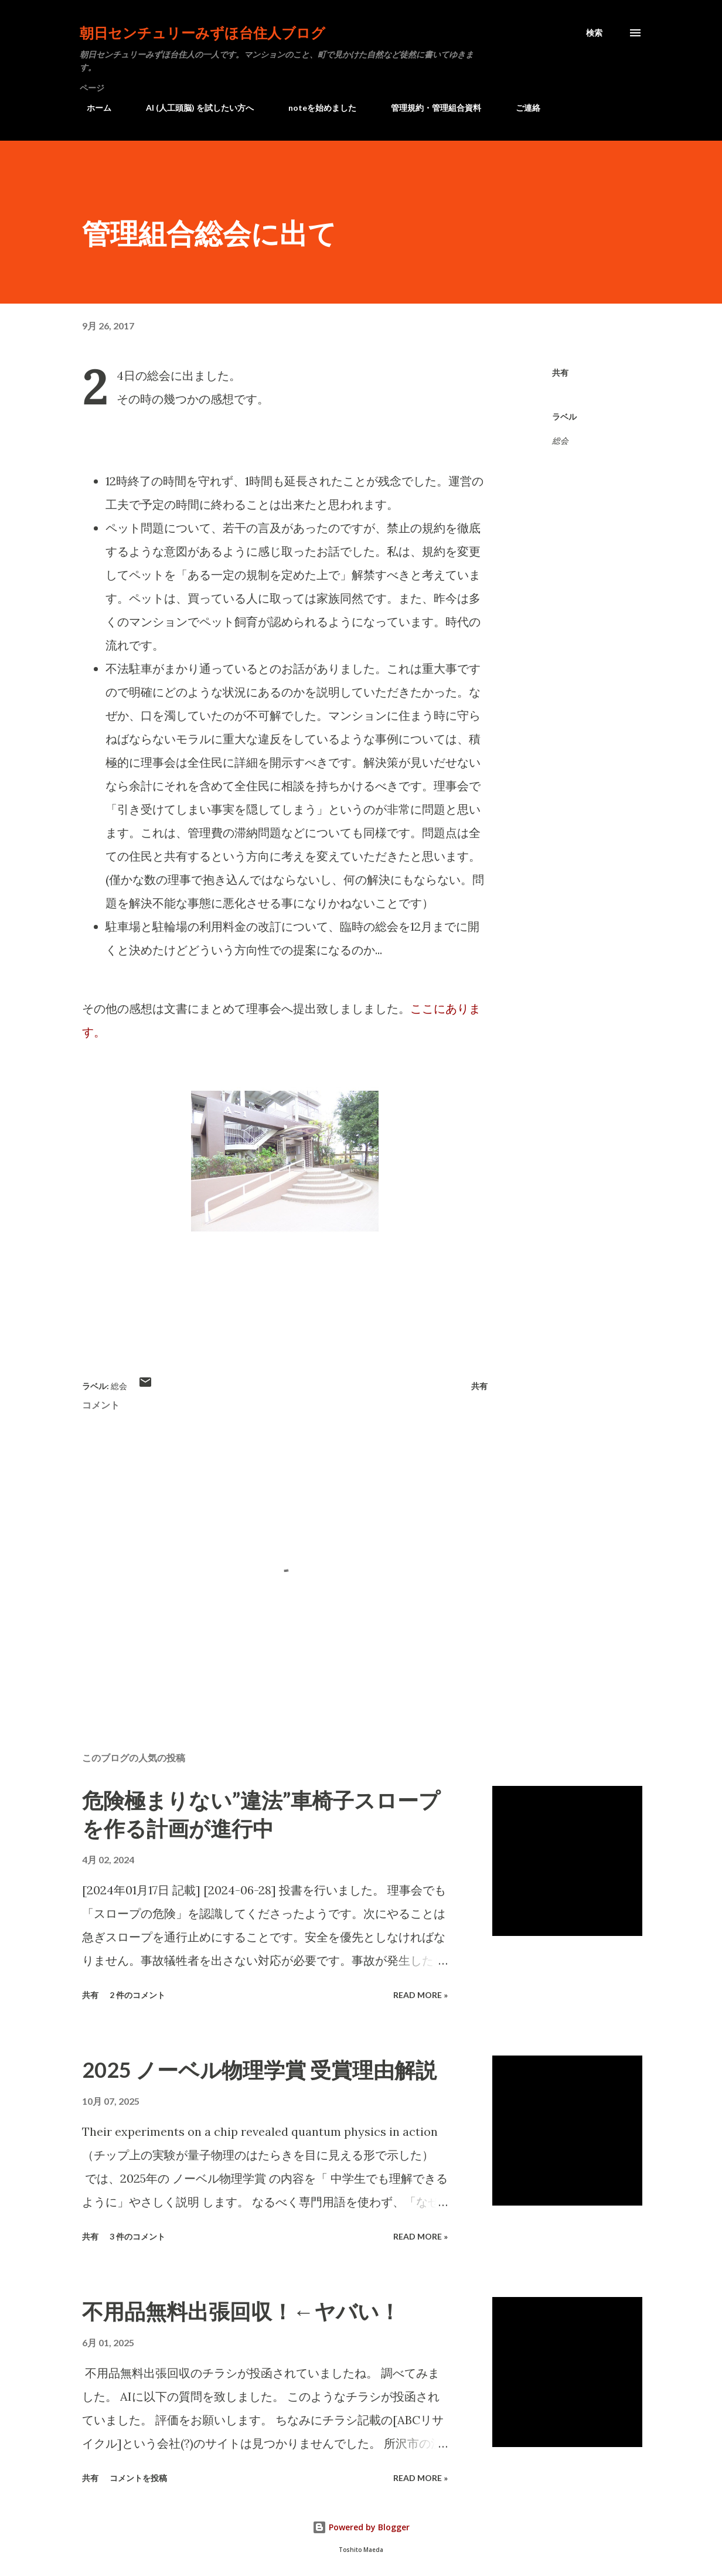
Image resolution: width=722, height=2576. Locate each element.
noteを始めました (315, 108)
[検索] (594, 33)
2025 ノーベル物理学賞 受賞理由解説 (259, 2069)
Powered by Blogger (361, 2527)
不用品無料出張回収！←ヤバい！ (241, 2311)
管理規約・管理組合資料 (429, 108)
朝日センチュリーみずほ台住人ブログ (202, 32)
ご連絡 (521, 108)
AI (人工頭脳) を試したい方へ (193, 108)
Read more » (420, 1995)
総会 (560, 440)
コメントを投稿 (138, 2478)
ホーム (92, 108)
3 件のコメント (137, 2236)
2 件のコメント (137, 1995)
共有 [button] (560, 372)
